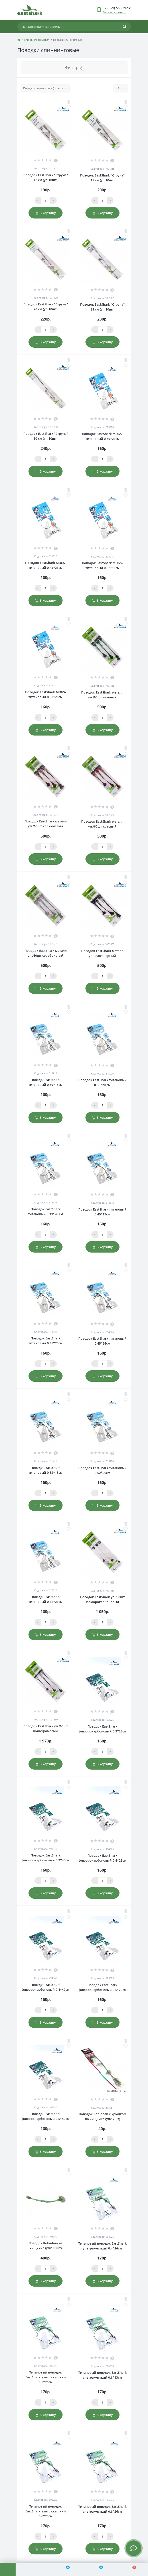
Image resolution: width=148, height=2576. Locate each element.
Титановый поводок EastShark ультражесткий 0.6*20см (45, 2511)
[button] (117, 8)
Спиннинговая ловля (36, 39)
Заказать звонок (114, 12)
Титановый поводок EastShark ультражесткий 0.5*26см (45, 2377)
